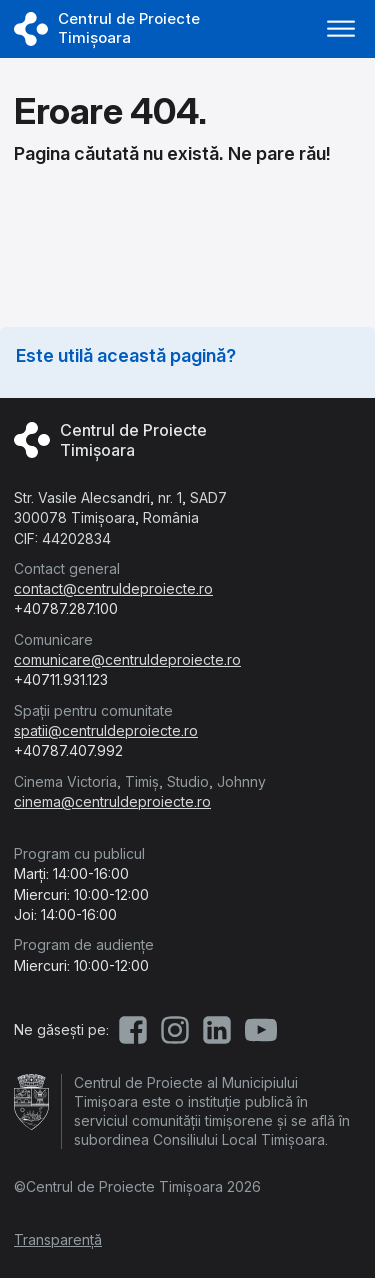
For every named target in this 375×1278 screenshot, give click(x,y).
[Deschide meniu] (341, 29)
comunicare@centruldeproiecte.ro (127, 659)
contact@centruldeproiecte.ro (113, 588)
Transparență (58, 1239)
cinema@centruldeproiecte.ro (112, 801)
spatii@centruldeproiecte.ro (106, 730)
